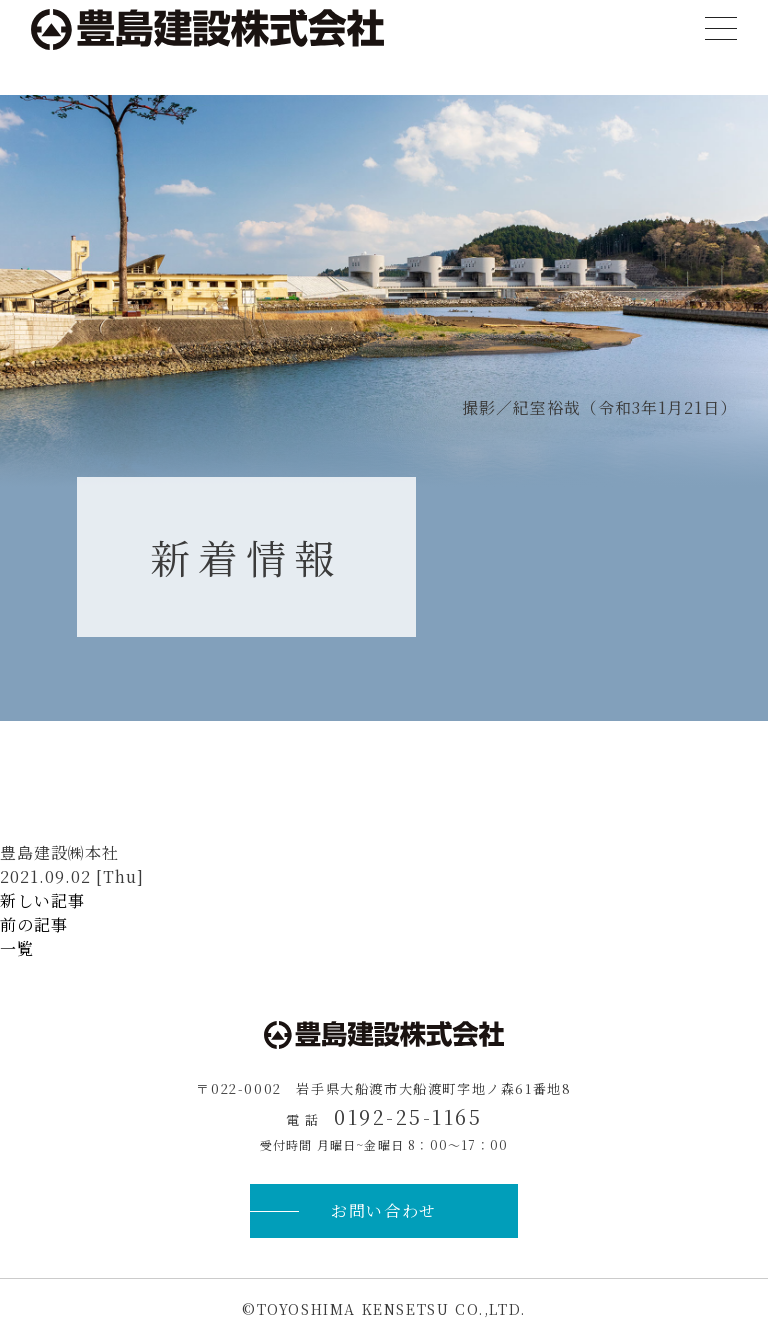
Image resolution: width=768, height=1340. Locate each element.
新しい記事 (42, 900)
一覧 (17, 948)
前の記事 (34, 924)
